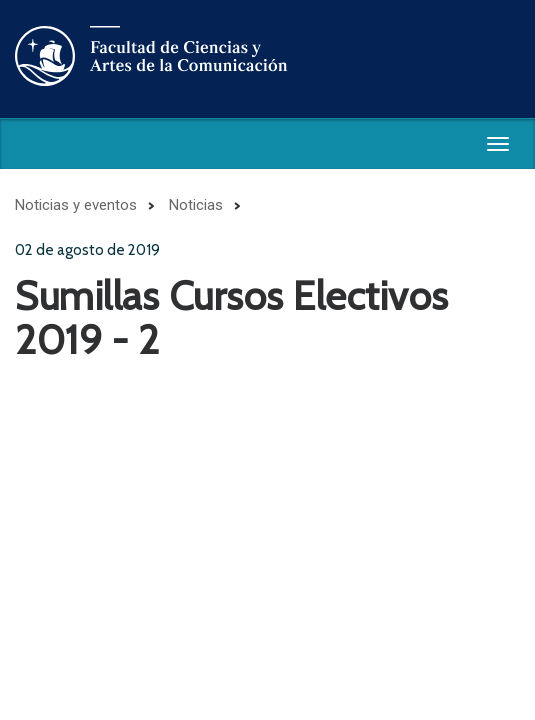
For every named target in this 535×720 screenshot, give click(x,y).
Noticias (196, 205)
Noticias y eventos (76, 205)
